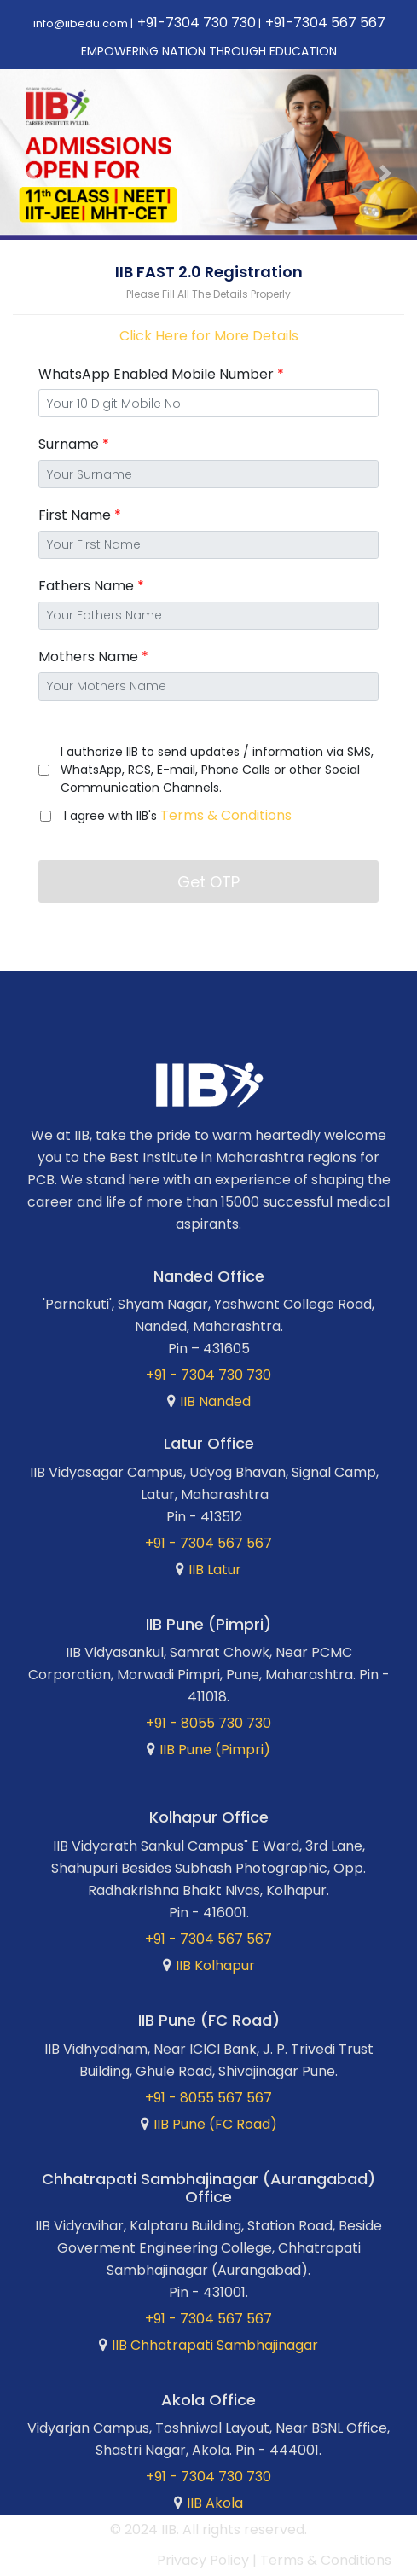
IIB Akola (215, 2503)
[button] (31, 173)
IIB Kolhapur (215, 1965)
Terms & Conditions (226, 815)
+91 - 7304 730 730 (208, 1375)
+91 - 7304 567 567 (208, 1543)
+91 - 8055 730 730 (208, 1723)
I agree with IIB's (178, 815)
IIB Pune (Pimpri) (214, 1749)
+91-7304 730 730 (196, 22)
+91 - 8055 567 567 (208, 2098)
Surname (73, 444)
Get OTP (208, 882)
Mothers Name (93, 656)
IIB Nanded (215, 1401)
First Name (79, 515)
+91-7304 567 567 (325, 22)
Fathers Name (91, 586)
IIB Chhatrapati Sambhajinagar (215, 2345)
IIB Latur (214, 1569)
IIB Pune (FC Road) (215, 2124)
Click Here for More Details (208, 336)
